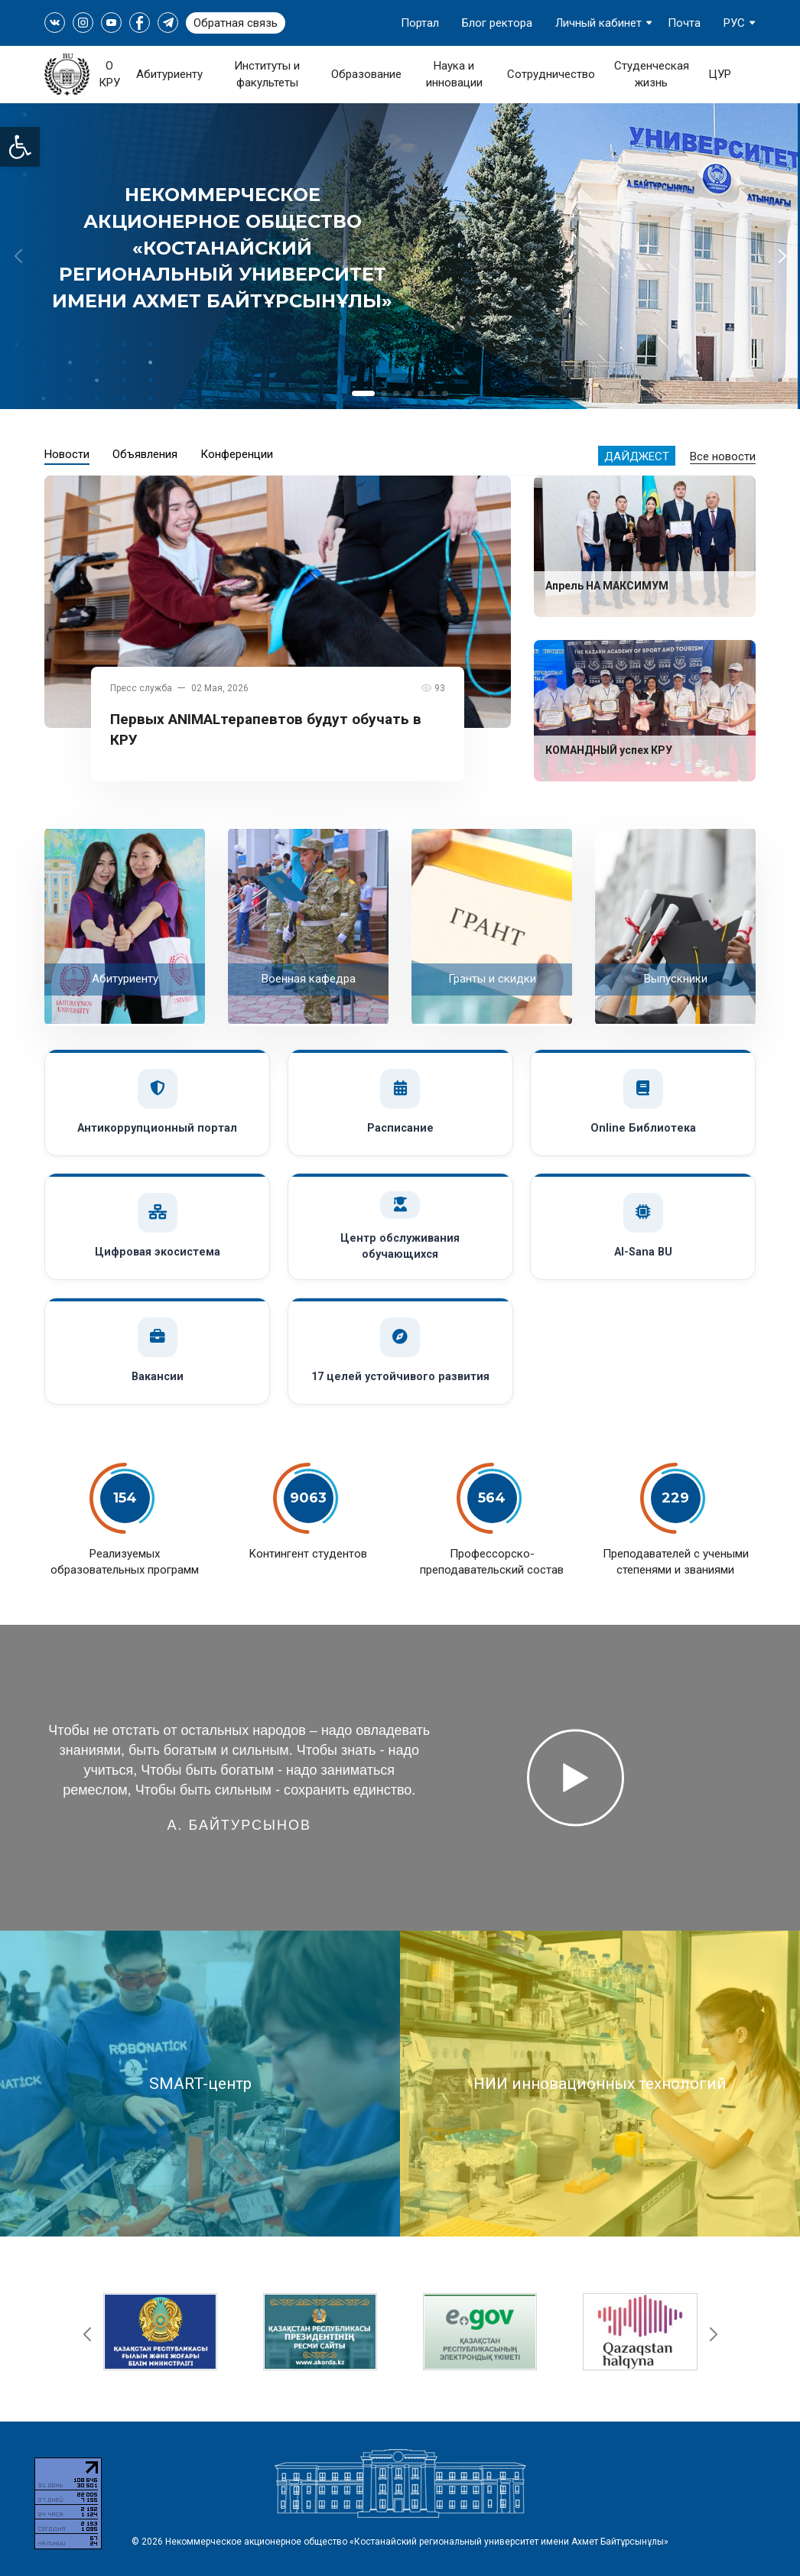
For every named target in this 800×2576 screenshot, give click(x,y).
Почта (684, 23)
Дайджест (636, 456)
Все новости (723, 456)
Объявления (144, 454)
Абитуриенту (169, 74)
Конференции (236, 454)
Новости (66, 454)
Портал (420, 23)
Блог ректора (497, 23)
